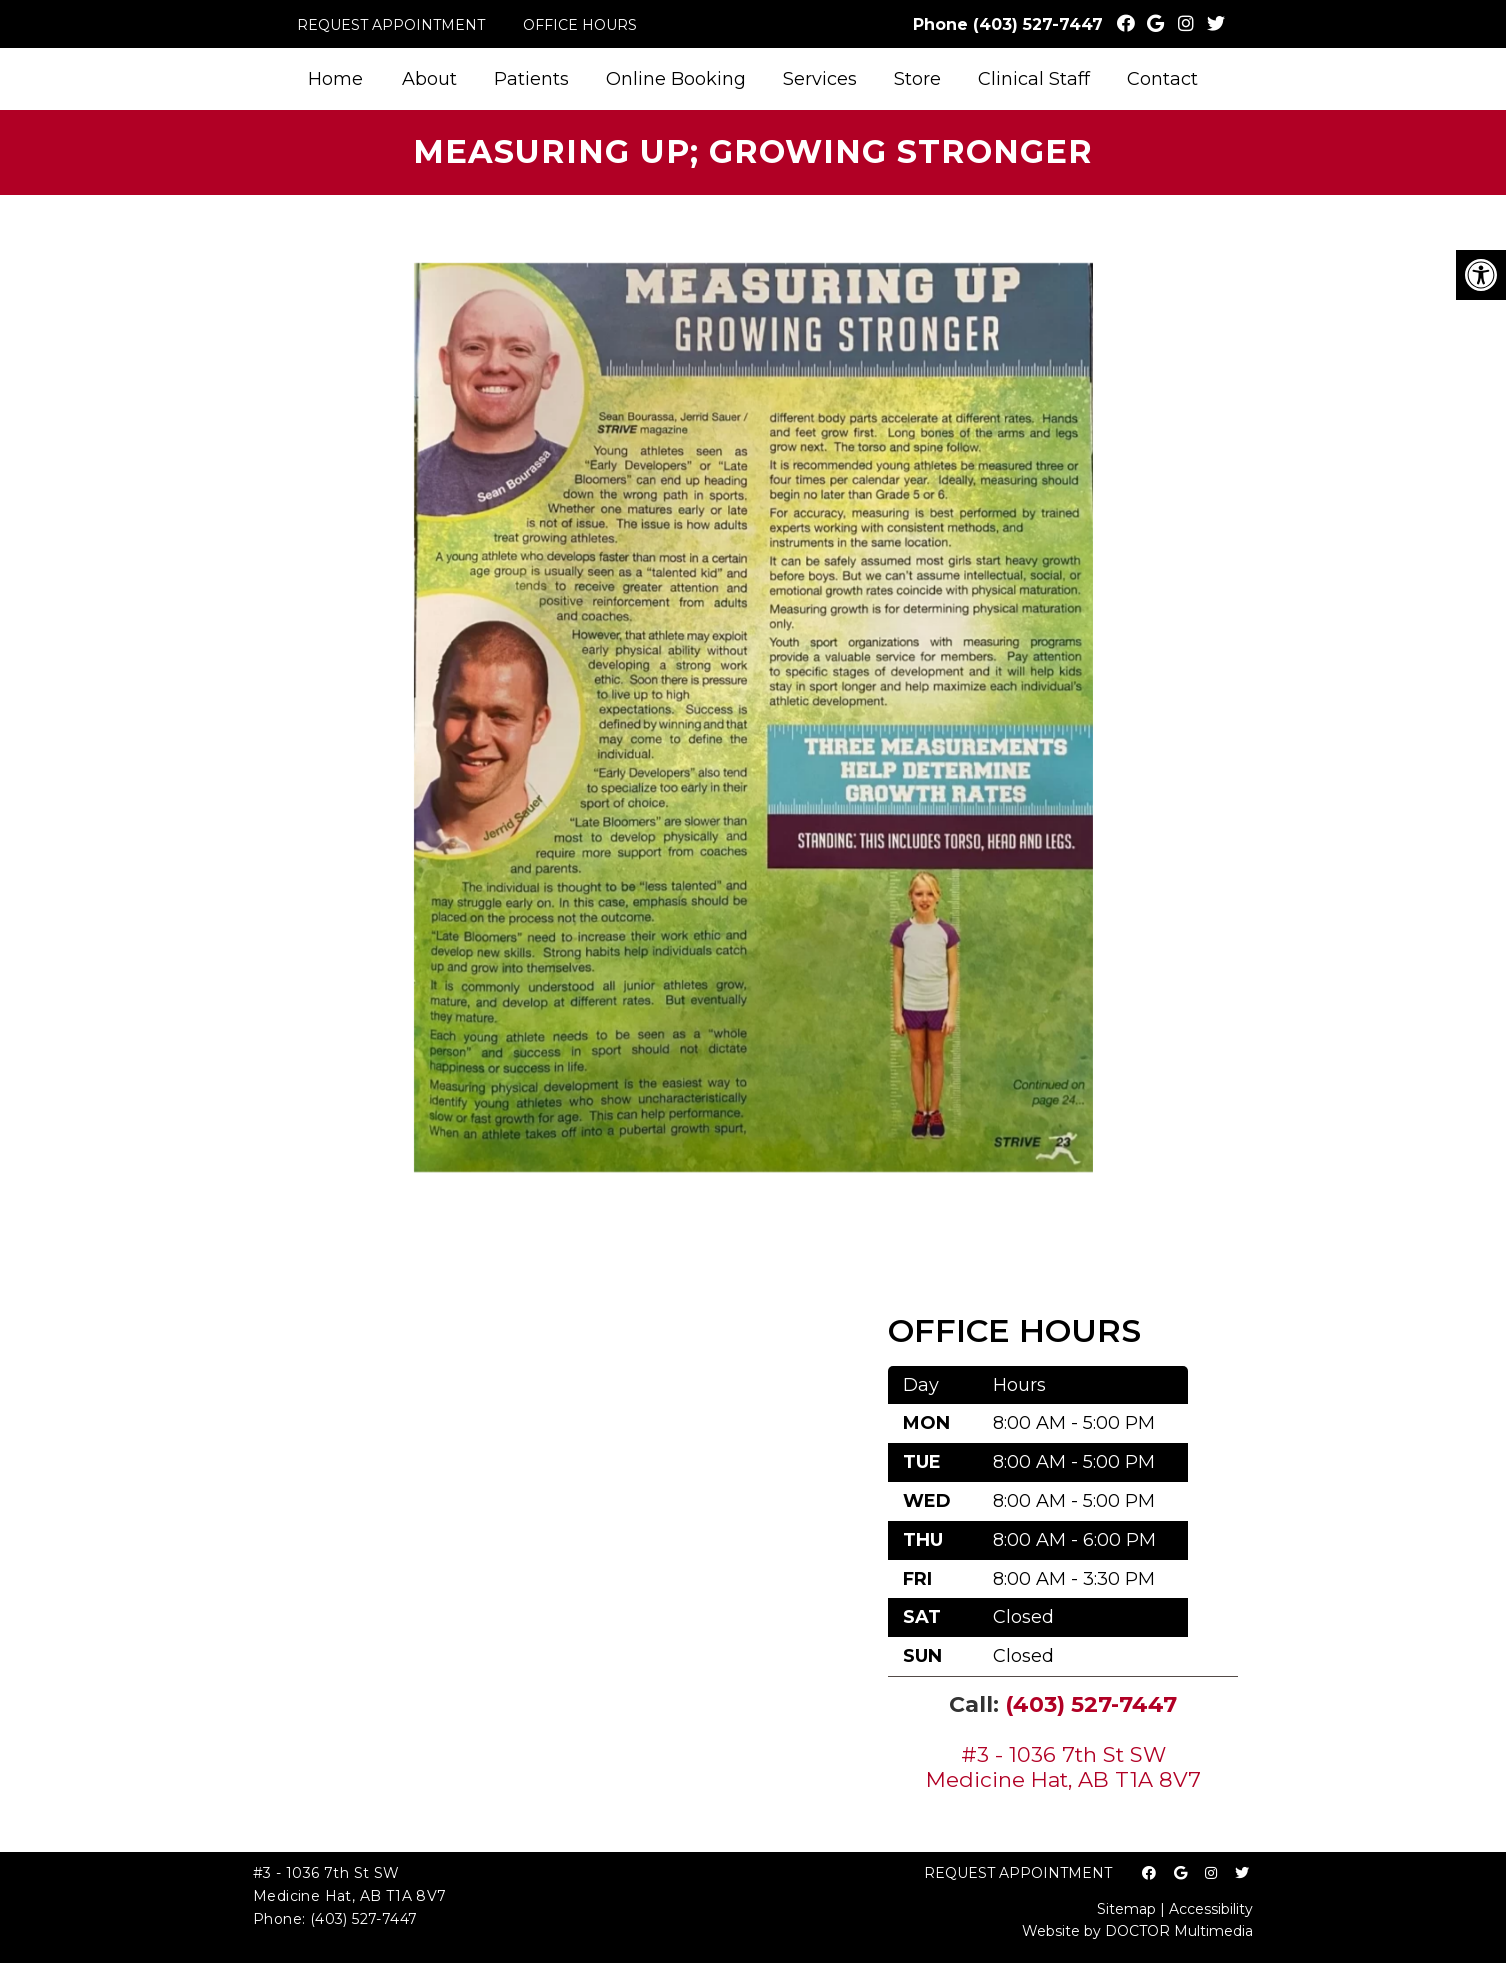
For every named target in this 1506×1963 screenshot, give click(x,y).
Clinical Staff (1034, 79)
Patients (531, 79)
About (429, 79)
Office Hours (580, 25)
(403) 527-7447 (1038, 24)
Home (335, 79)
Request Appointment (391, 25)
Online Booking (676, 79)
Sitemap (1126, 1909)
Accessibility (1211, 1909)
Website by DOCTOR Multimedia (1137, 1931)
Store (917, 79)
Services (820, 79)
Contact (1162, 79)
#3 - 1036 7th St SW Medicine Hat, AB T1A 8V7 (1063, 1767)
